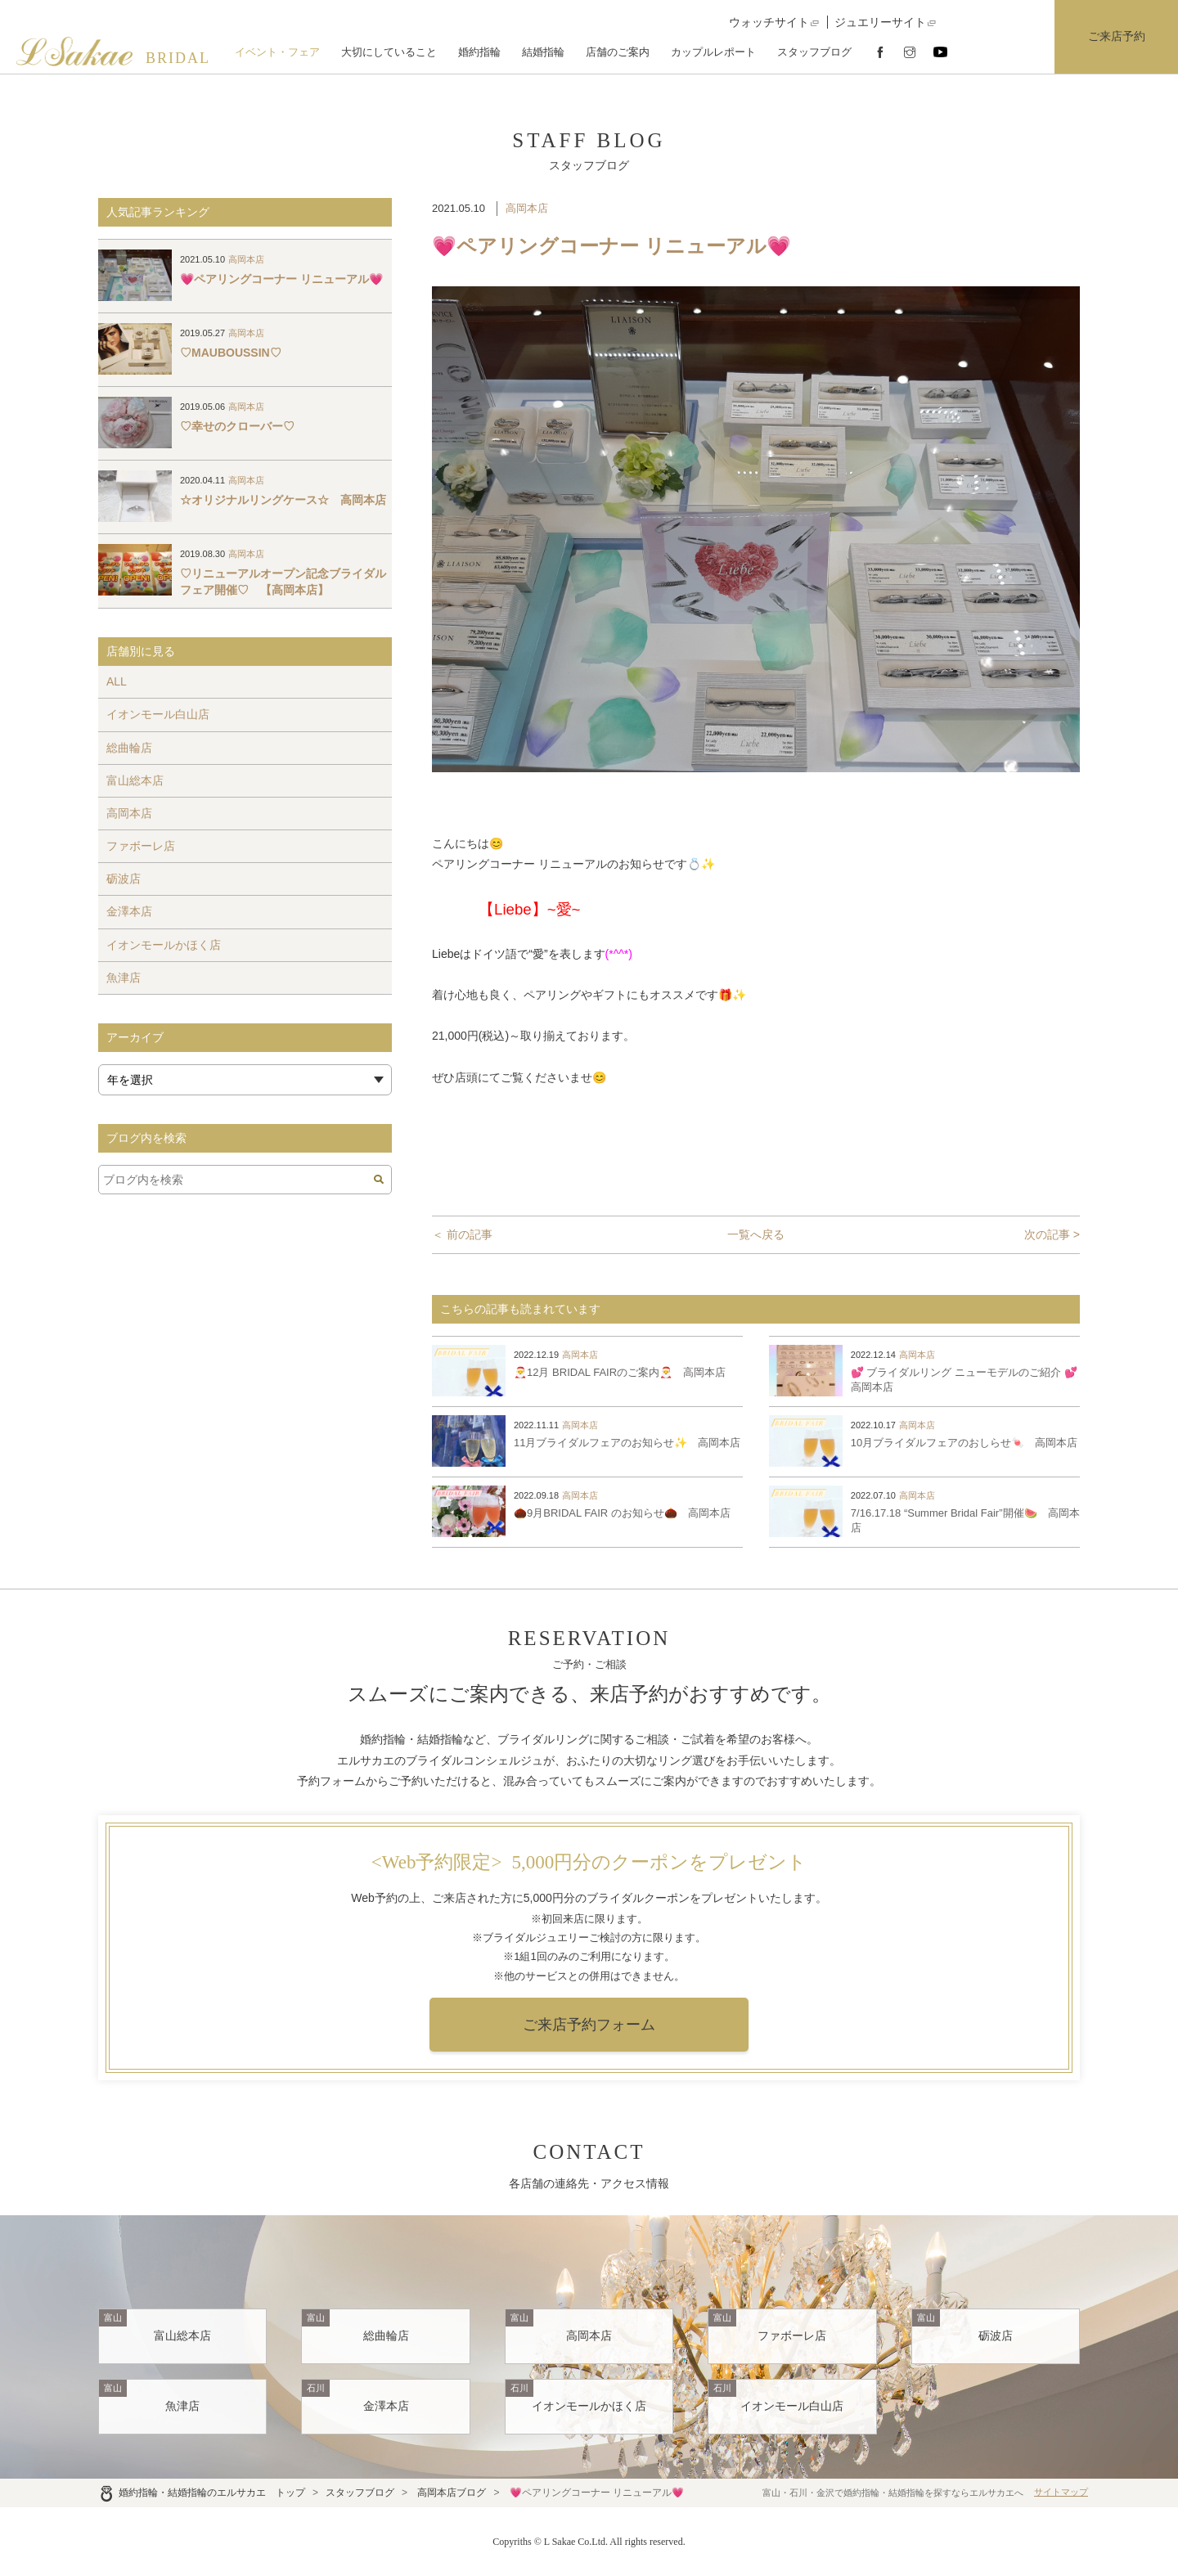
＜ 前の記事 (462, 1234)
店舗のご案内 (618, 52)
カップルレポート (713, 52)
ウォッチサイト (769, 22)
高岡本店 (527, 208)
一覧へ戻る (756, 1234)
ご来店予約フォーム (589, 2024)
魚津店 (123, 977)
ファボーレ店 (140, 845)
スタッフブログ (814, 52)
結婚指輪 (543, 52)
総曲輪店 (129, 747)
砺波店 (123, 878)
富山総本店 (135, 780)
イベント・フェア (277, 52)
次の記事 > (1052, 1234)
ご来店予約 (1116, 36)
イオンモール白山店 (157, 714)
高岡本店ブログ (451, 2492)
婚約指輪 (479, 52)
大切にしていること (389, 52)
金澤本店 (129, 911)
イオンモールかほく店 (163, 944)
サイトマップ (1061, 2492)
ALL (116, 681)
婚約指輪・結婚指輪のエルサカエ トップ (201, 2492)
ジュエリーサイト (880, 22)
